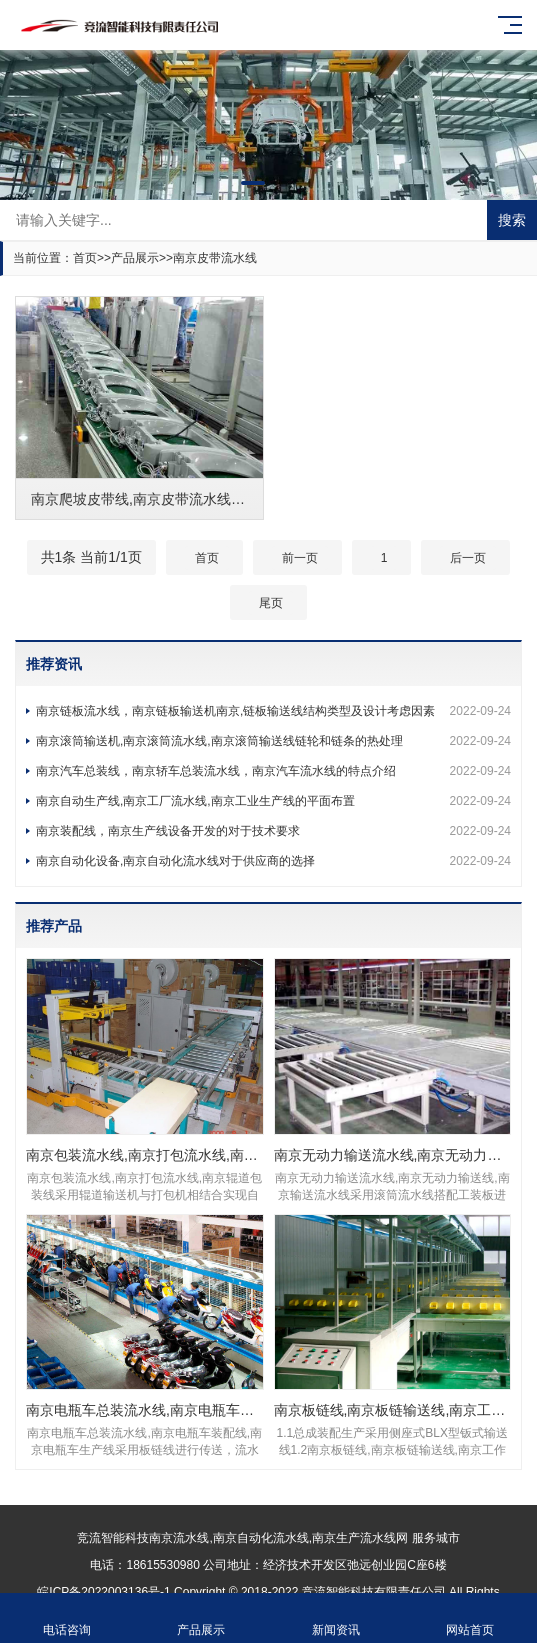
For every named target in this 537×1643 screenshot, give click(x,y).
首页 (85, 258)
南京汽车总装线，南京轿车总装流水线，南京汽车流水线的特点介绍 (273, 771)
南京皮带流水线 (215, 258)
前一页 (300, 558)
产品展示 (135, 258)
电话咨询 (67, 1618)
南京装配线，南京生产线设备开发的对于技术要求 (273, 831)
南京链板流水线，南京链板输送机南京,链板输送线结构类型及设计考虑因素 (273, 711)
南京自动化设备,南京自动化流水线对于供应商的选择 (273, 861)
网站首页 (470, 1618)
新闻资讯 (336, 1618)
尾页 (271, 603)
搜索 (512, 220)
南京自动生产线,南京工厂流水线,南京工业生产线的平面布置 (273, 801)
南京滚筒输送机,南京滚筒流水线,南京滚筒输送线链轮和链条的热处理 (273, 741)
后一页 (468, 558)
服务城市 (436, 1538)
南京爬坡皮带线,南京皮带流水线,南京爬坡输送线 (182, 499)
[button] (253, 183)
